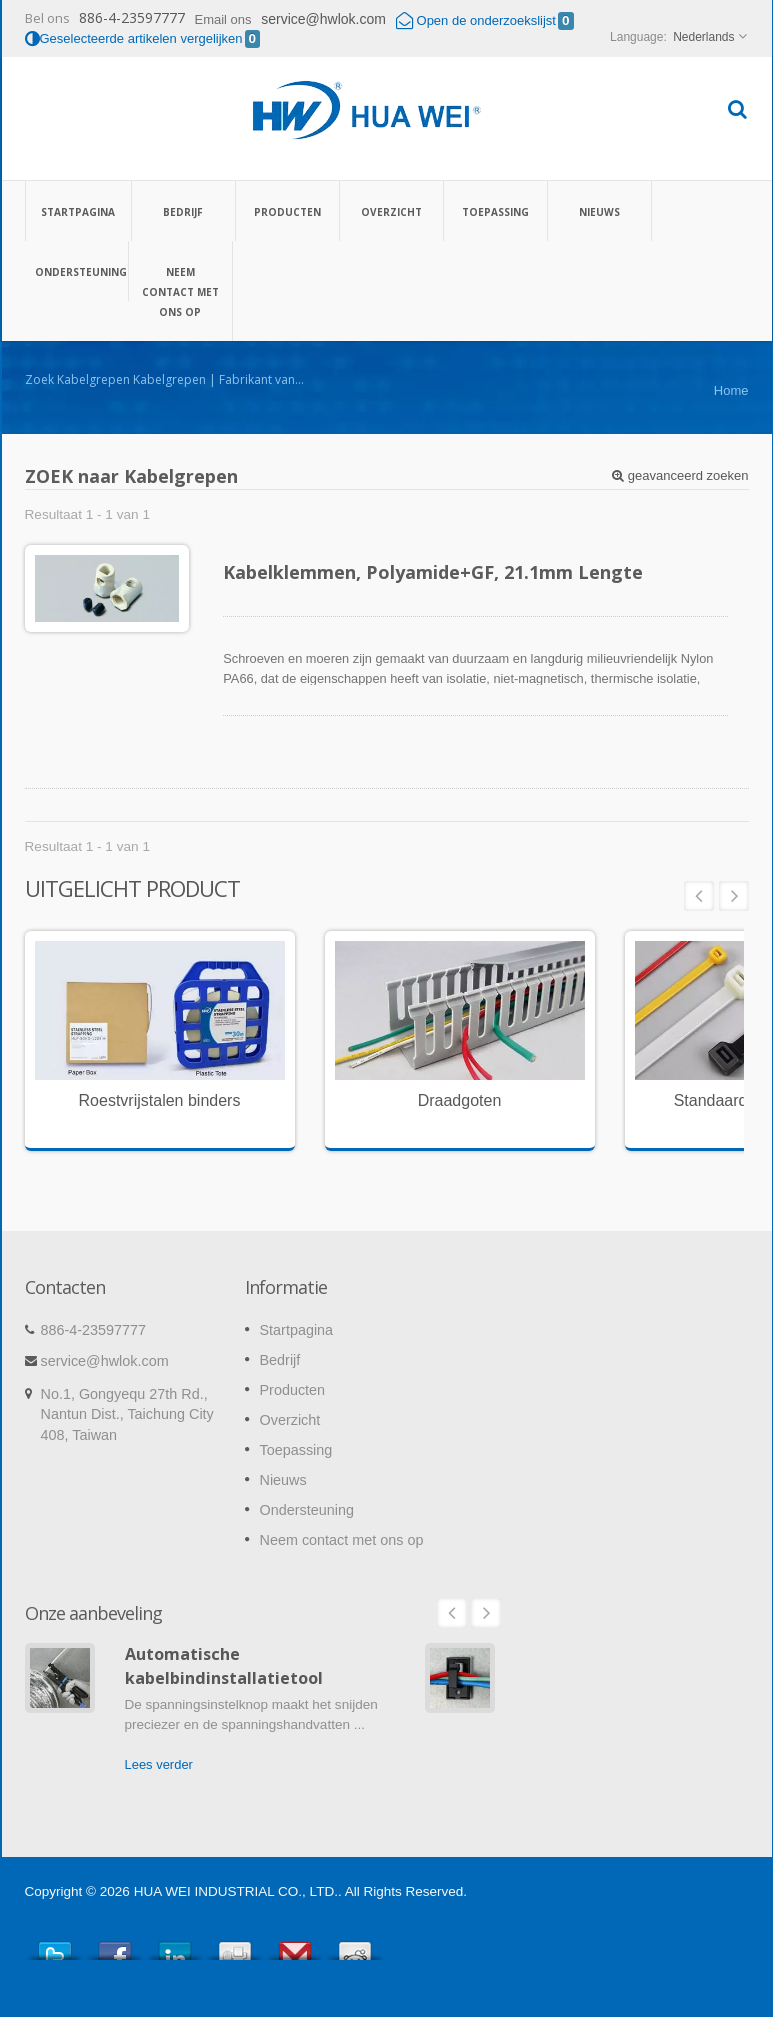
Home (731, 390)
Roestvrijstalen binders (160, 1100)
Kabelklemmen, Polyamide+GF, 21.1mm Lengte (433, 572)
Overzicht (391, 211)
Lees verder (159, 1764)
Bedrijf (183, 211)
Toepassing (495, 211)
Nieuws (599, 211)
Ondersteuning (76, 271)
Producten (287, 211)
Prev (699, 896)
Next (734, 896)
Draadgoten (460, 1100)
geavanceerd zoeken (680, 475)
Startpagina (78, 211)
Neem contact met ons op (180, 291)
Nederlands (703, 37)
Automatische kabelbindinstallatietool (224, 1665)
